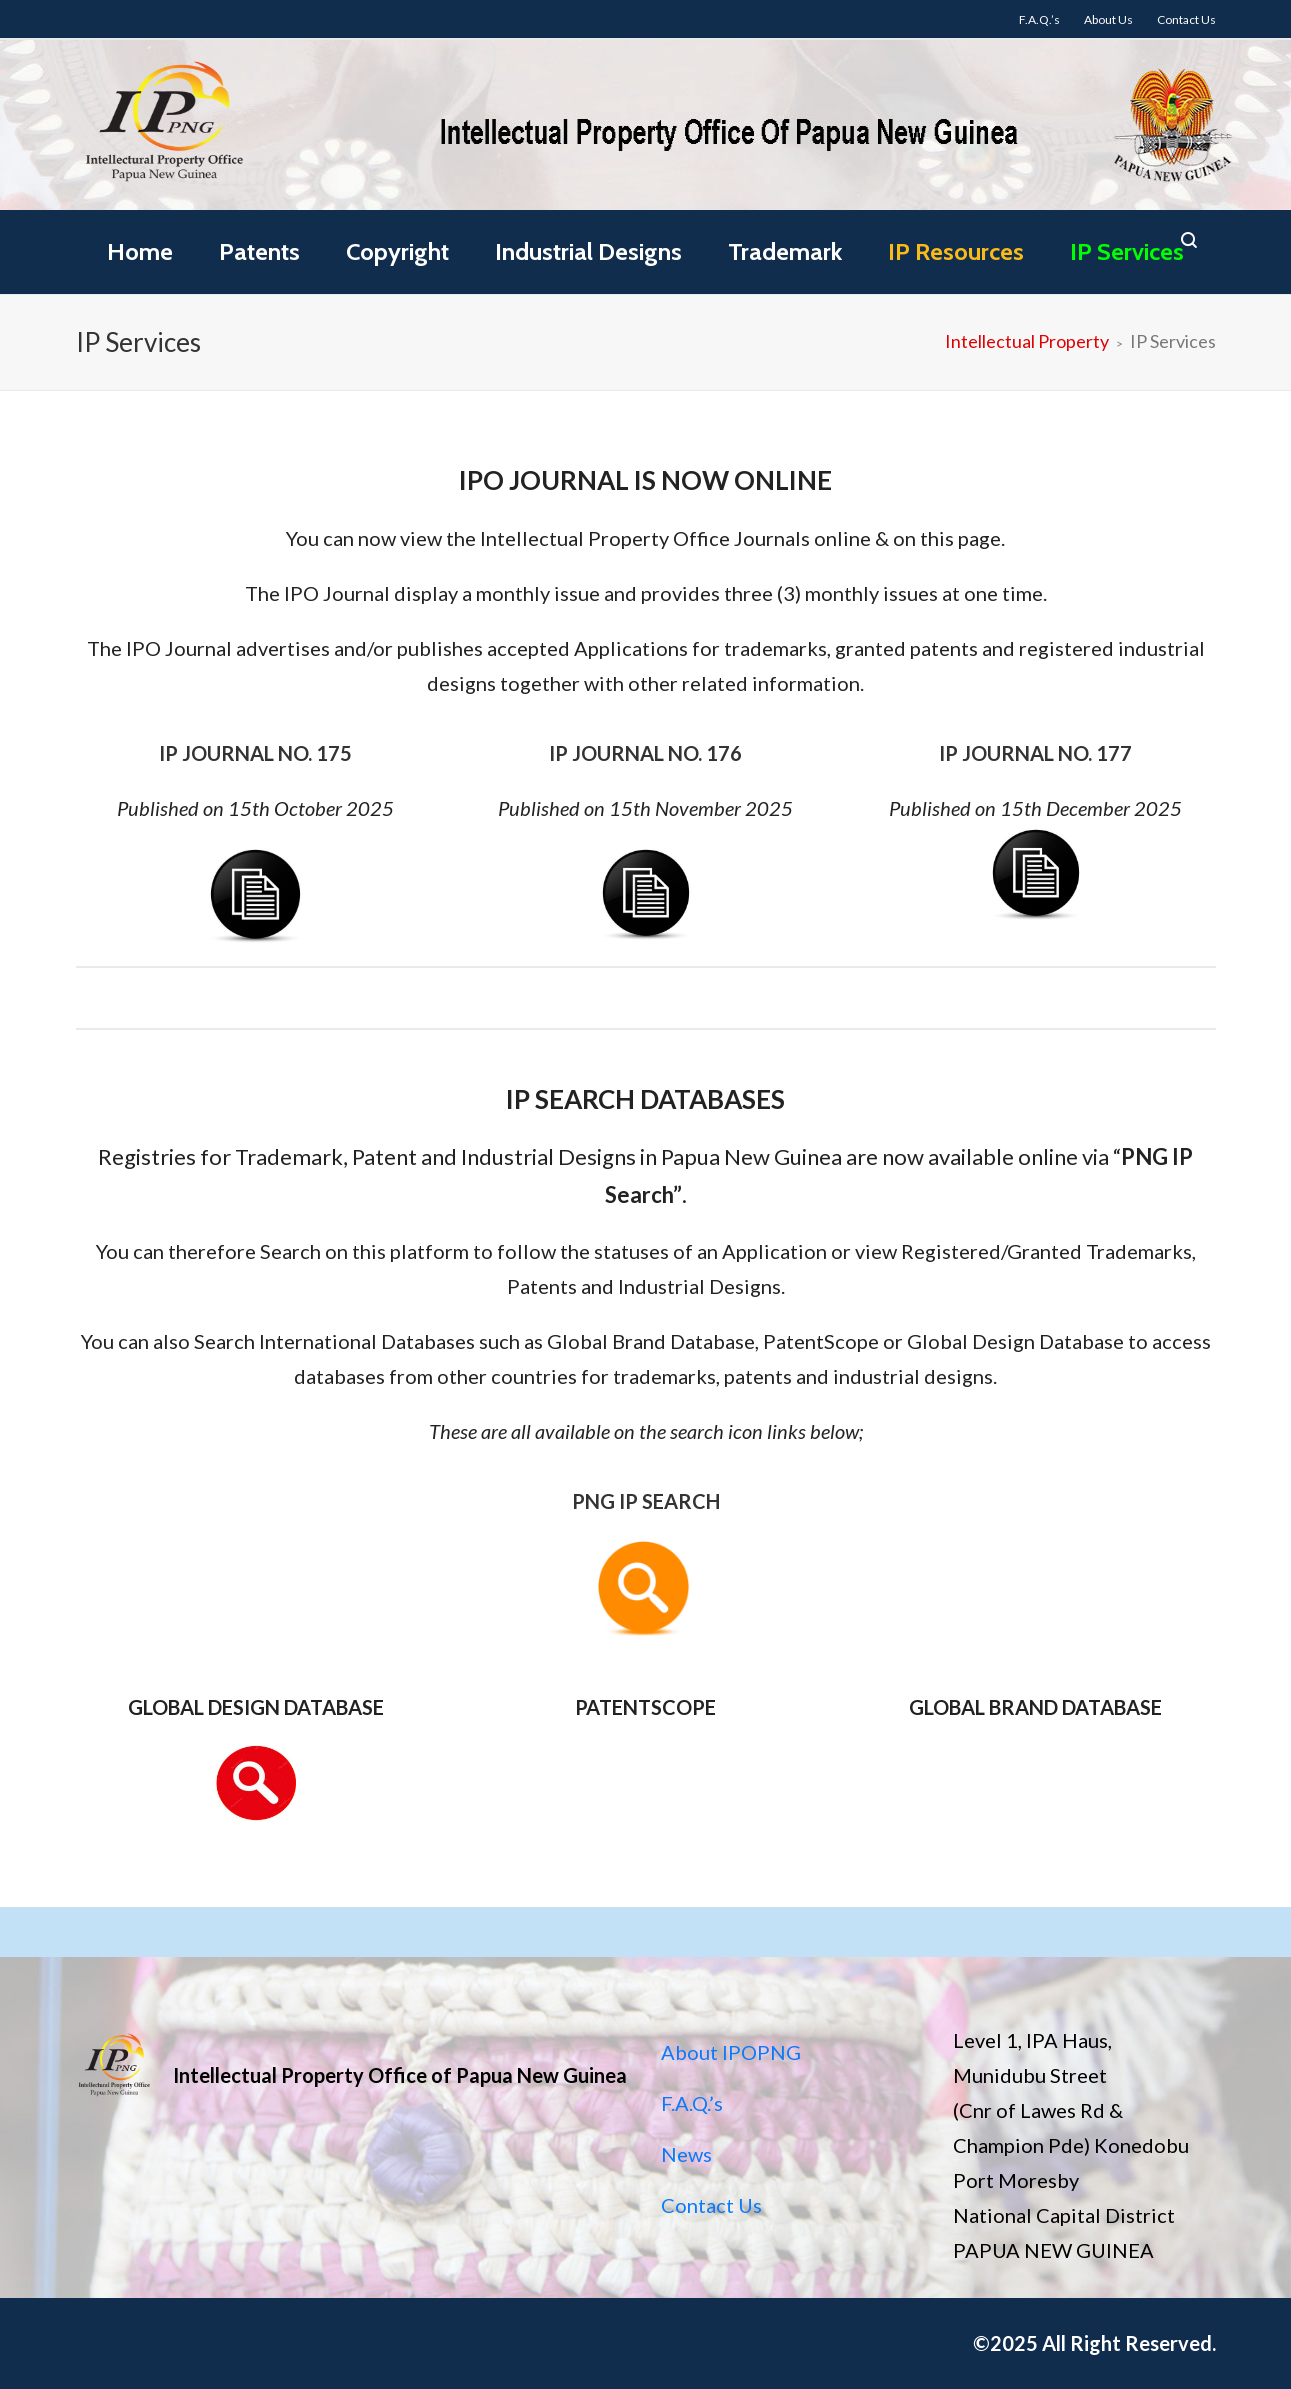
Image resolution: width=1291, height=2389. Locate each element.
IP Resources (956, 251)
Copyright (397, 251)
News (686, 2154)
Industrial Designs (588, 251)
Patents (259, 251)
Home (140, 251)
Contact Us (711, 2205)
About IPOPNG (731, 2052)
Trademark (785, 251)
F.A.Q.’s (692, 2103)
